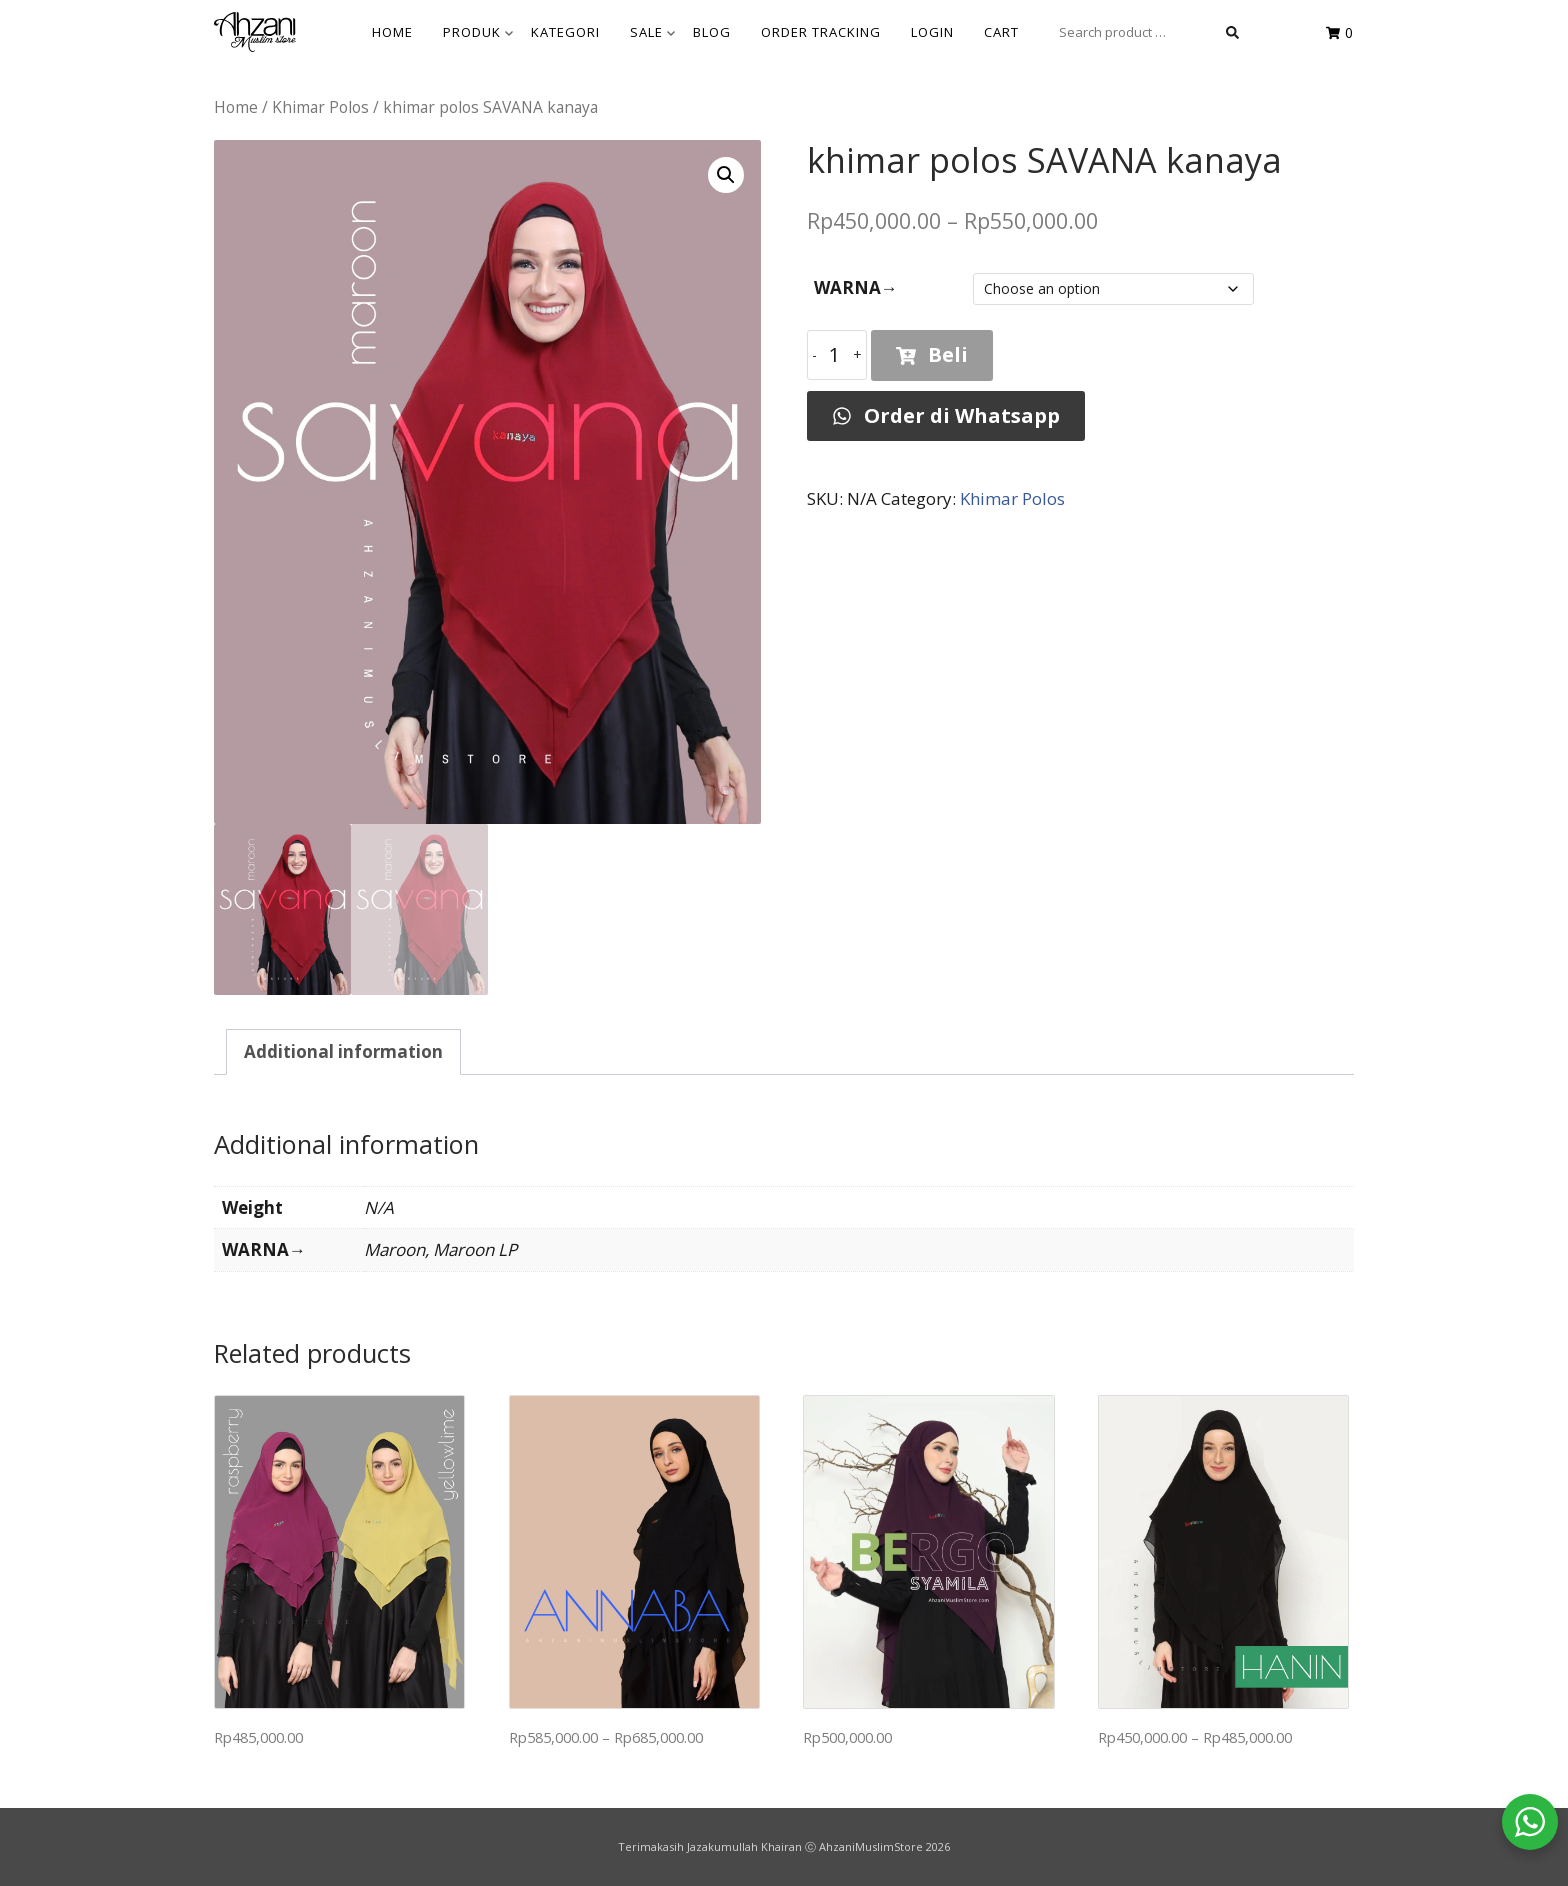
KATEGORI (565, 32)
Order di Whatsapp (946, 415)
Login (932, 32)
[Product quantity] (837, 355)
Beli (932, 354)
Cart (1001, 32)
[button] (726, 175)
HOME (392, 32)
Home (236, 107)
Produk (478, 32)
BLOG (712, 32)
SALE (652, 32)
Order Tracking (821, 32)
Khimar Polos (320, 107)
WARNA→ (856, 287)
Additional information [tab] (343, 1051)
